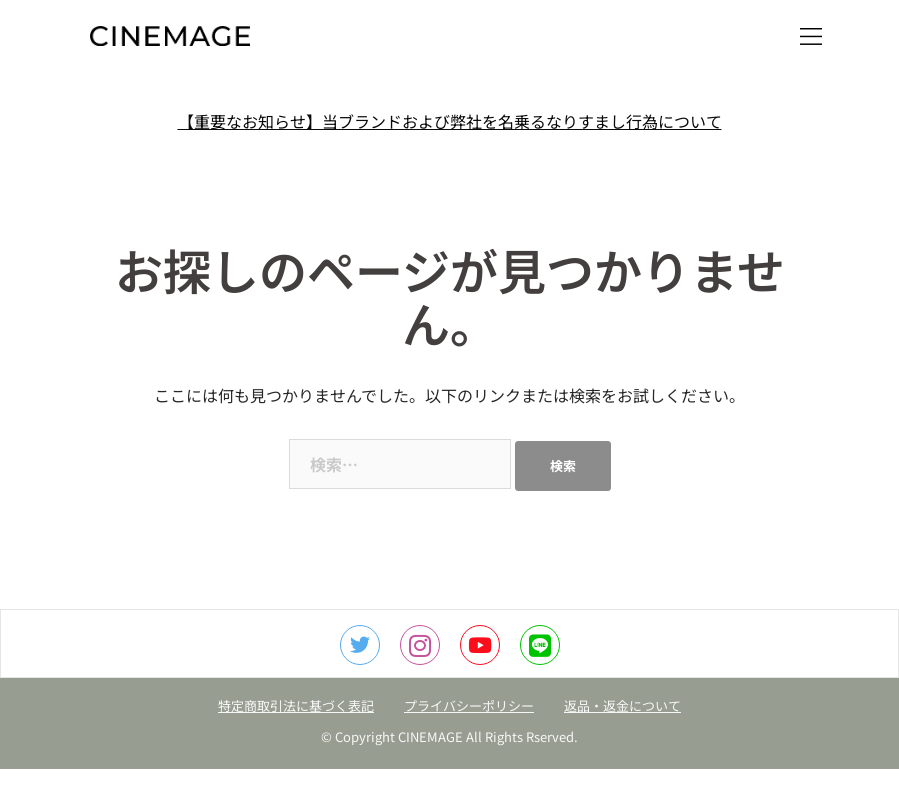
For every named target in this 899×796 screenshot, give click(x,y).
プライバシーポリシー (469, 705)
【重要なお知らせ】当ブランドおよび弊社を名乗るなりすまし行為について (450, 121)
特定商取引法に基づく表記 (296, 705)
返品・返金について (622, 705)
